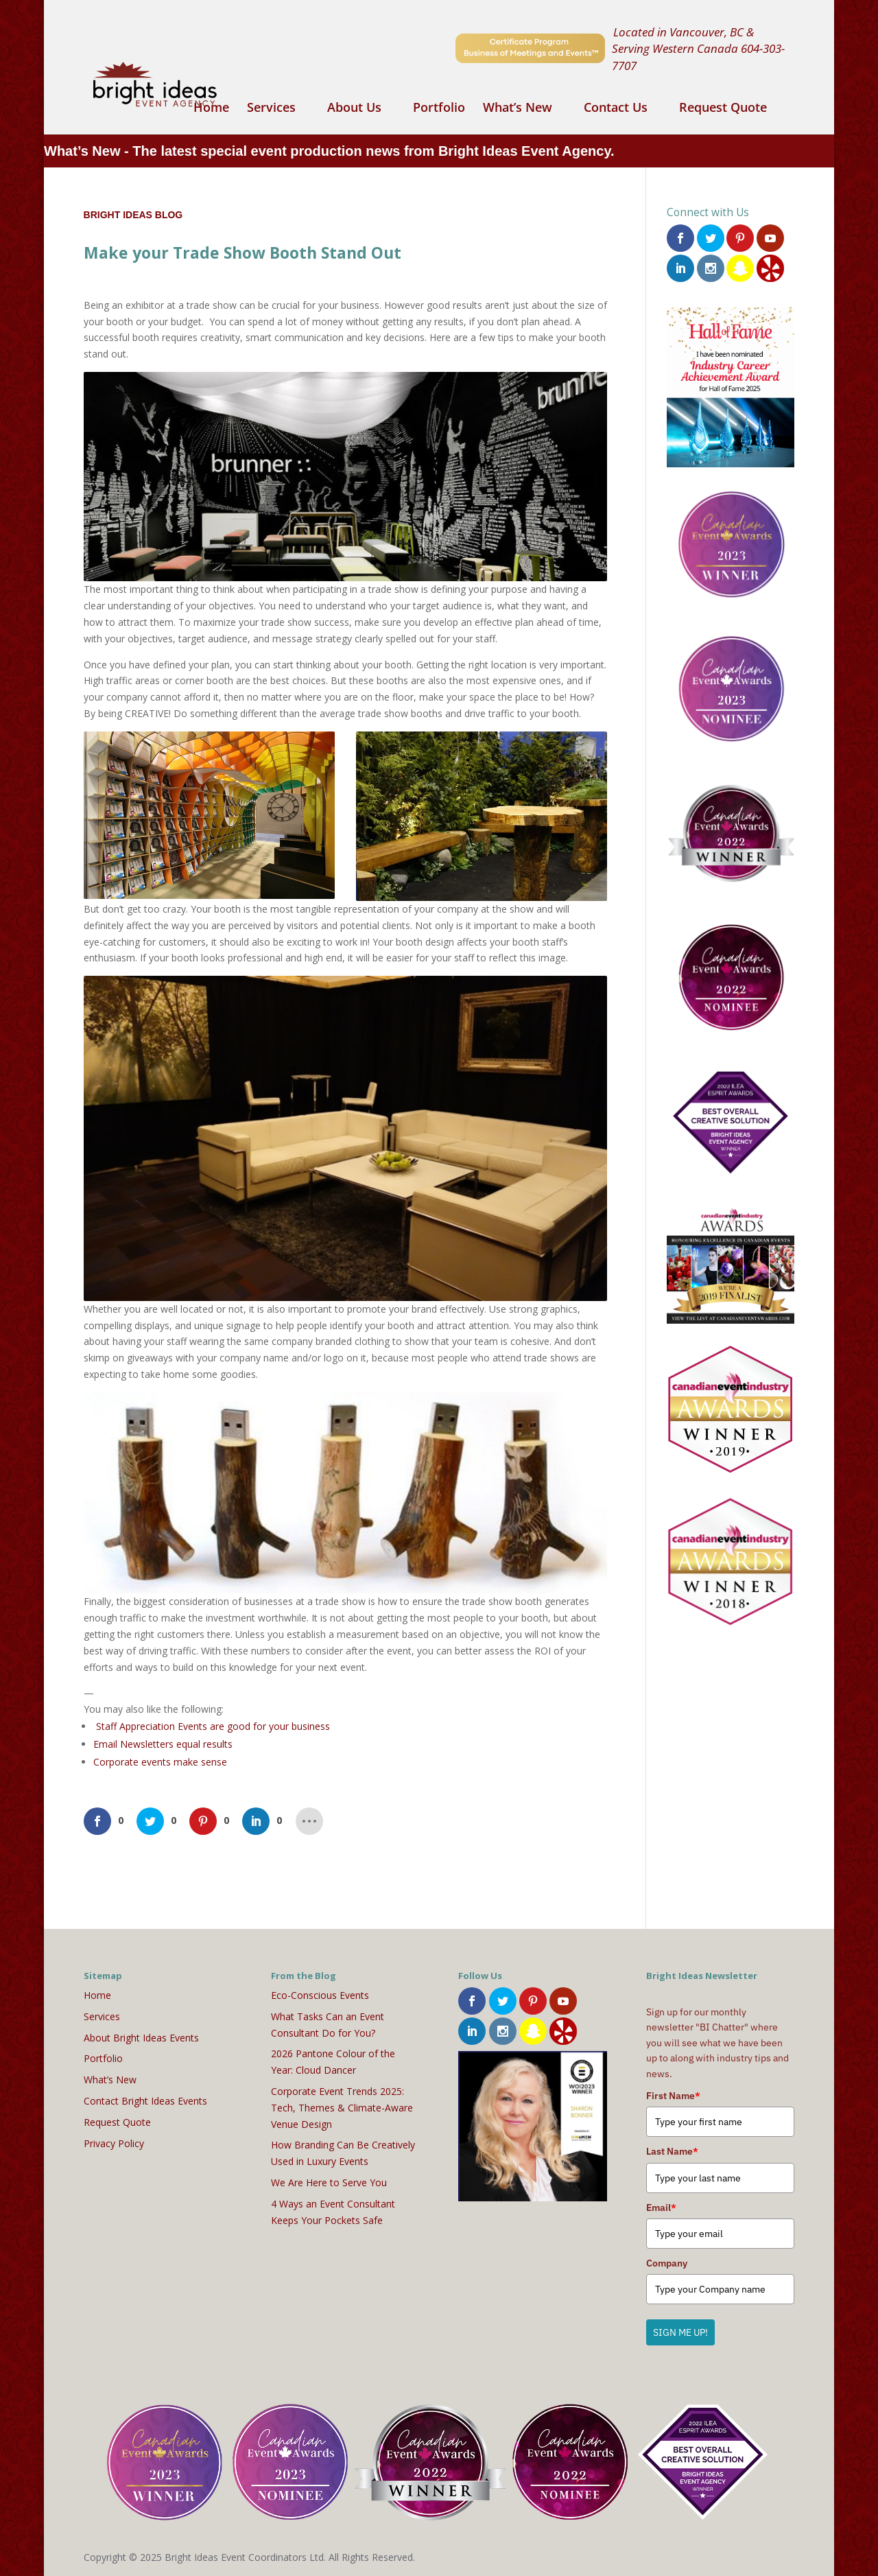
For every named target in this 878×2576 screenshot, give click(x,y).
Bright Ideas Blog (133, 214)
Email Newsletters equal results (163, 1743)
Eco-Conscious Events (320, 1995)
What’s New (517, 108)
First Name (673, 2095)
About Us (354, 108)
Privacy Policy (114, 2143)
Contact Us (616, 108)
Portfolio (439, 108)
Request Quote (723, 108)
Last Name (672, 2151)
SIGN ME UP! (680, 2332)
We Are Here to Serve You (329, 2182)
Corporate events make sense (160, 1761)
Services (271, 108)
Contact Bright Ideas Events (145, 2100)
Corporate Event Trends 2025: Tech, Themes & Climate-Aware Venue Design (342, 2108)
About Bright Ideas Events (141, 2037)
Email (661, 2207)
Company (666, 2263)
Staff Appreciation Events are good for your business (213, 1726)
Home (211, 108)
